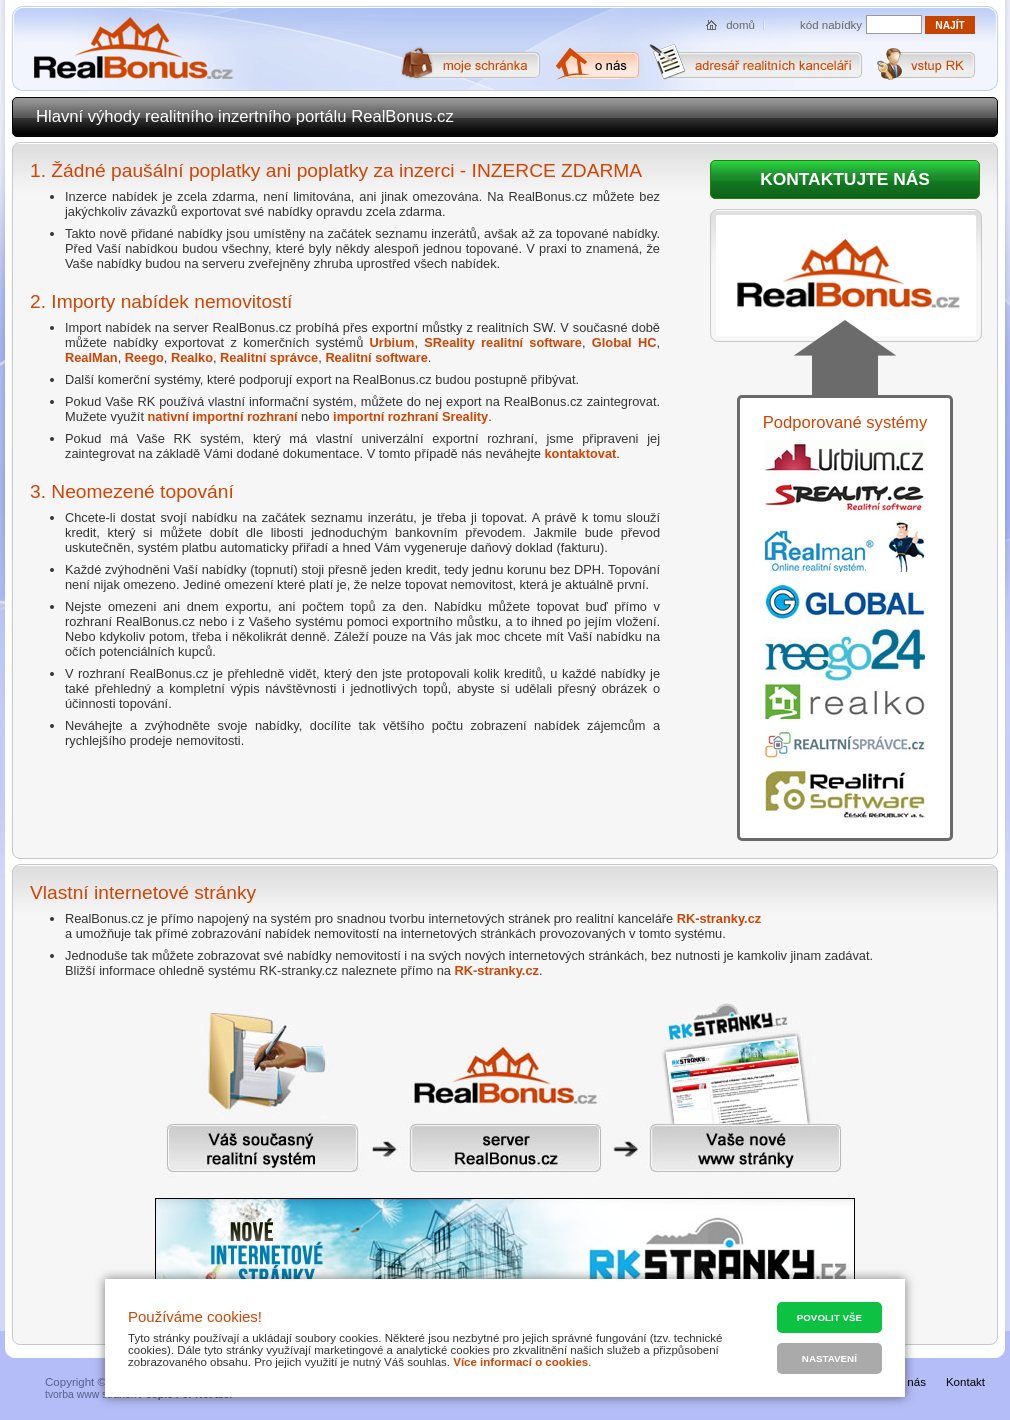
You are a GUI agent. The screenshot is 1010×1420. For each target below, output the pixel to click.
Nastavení (829, 1358)
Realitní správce (269, 357)
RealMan (91, 357)
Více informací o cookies (520, 1362)
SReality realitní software (503, 342)
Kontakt (965, 1382)
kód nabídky (831, 25)
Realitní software (376, 357)
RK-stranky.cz (719, 918)
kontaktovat (580, 453)
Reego (144, 357)
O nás (910, 1382)
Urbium (392, 342)
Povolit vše (829, 1317)
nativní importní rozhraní (223, 416)
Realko (192, 357)
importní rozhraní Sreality (410, 416)
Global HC (624, 342)
